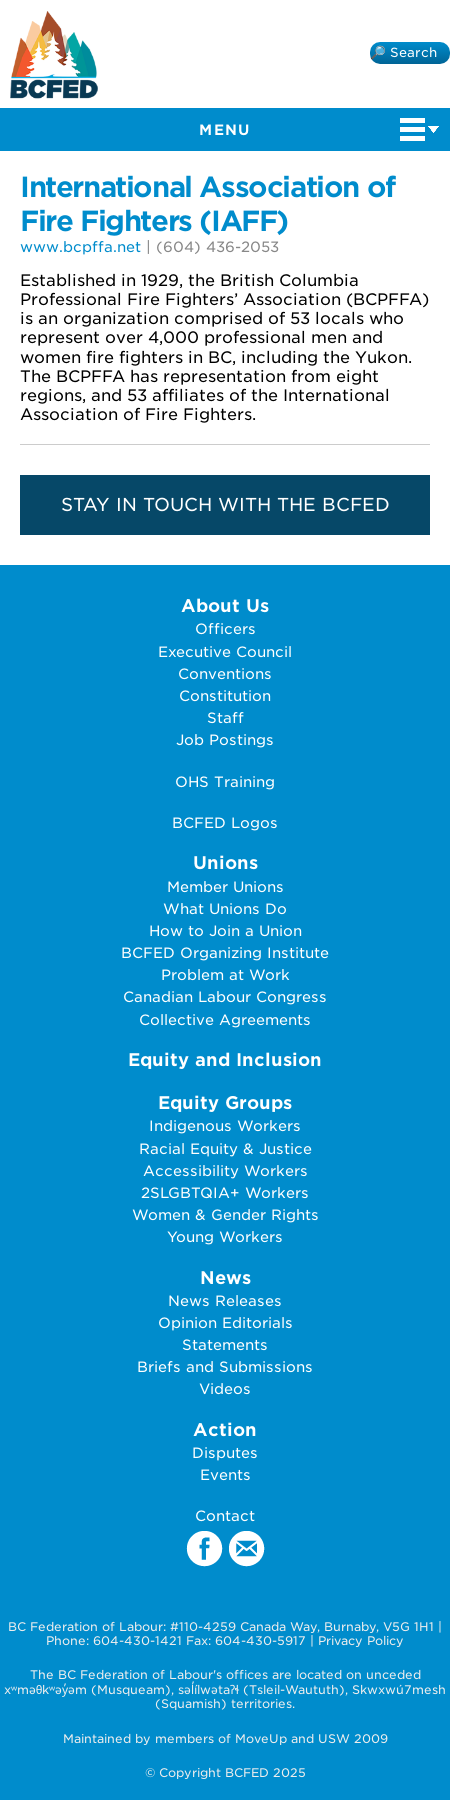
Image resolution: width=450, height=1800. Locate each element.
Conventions (225, 673)
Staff (225, 717)
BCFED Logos (225, 822)
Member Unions (225, 886)
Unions (225, 862)
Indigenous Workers (225, 1125)
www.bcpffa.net (80, 246)
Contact (225, 1515)
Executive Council (225, 651)
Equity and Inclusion (225, 1059)
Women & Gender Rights (225, 1214)
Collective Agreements (225, 1019)
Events (225, 1474)
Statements (225, 1344)
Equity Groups (225, 1102)
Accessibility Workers (225, 1170)
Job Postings (225, 739)
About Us (225, 605)
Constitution (225, 695)
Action (225, 1429)
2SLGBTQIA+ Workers (225, 1192)
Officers (225, 628)
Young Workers (225, 1236)
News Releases (225, 1300)
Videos (225, 1388)
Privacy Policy (361, 1640)
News (225, 1277)
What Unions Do (225, 908)
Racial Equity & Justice (225, 1148)
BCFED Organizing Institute (225, 952)
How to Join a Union (225, 930)
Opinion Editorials (225, 1322)
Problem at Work (225, 974)
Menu (319, 128)
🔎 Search (403, 52)
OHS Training (225, 781)
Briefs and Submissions (225, 1366)
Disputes (225, 1452)
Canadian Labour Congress (225, 996)
